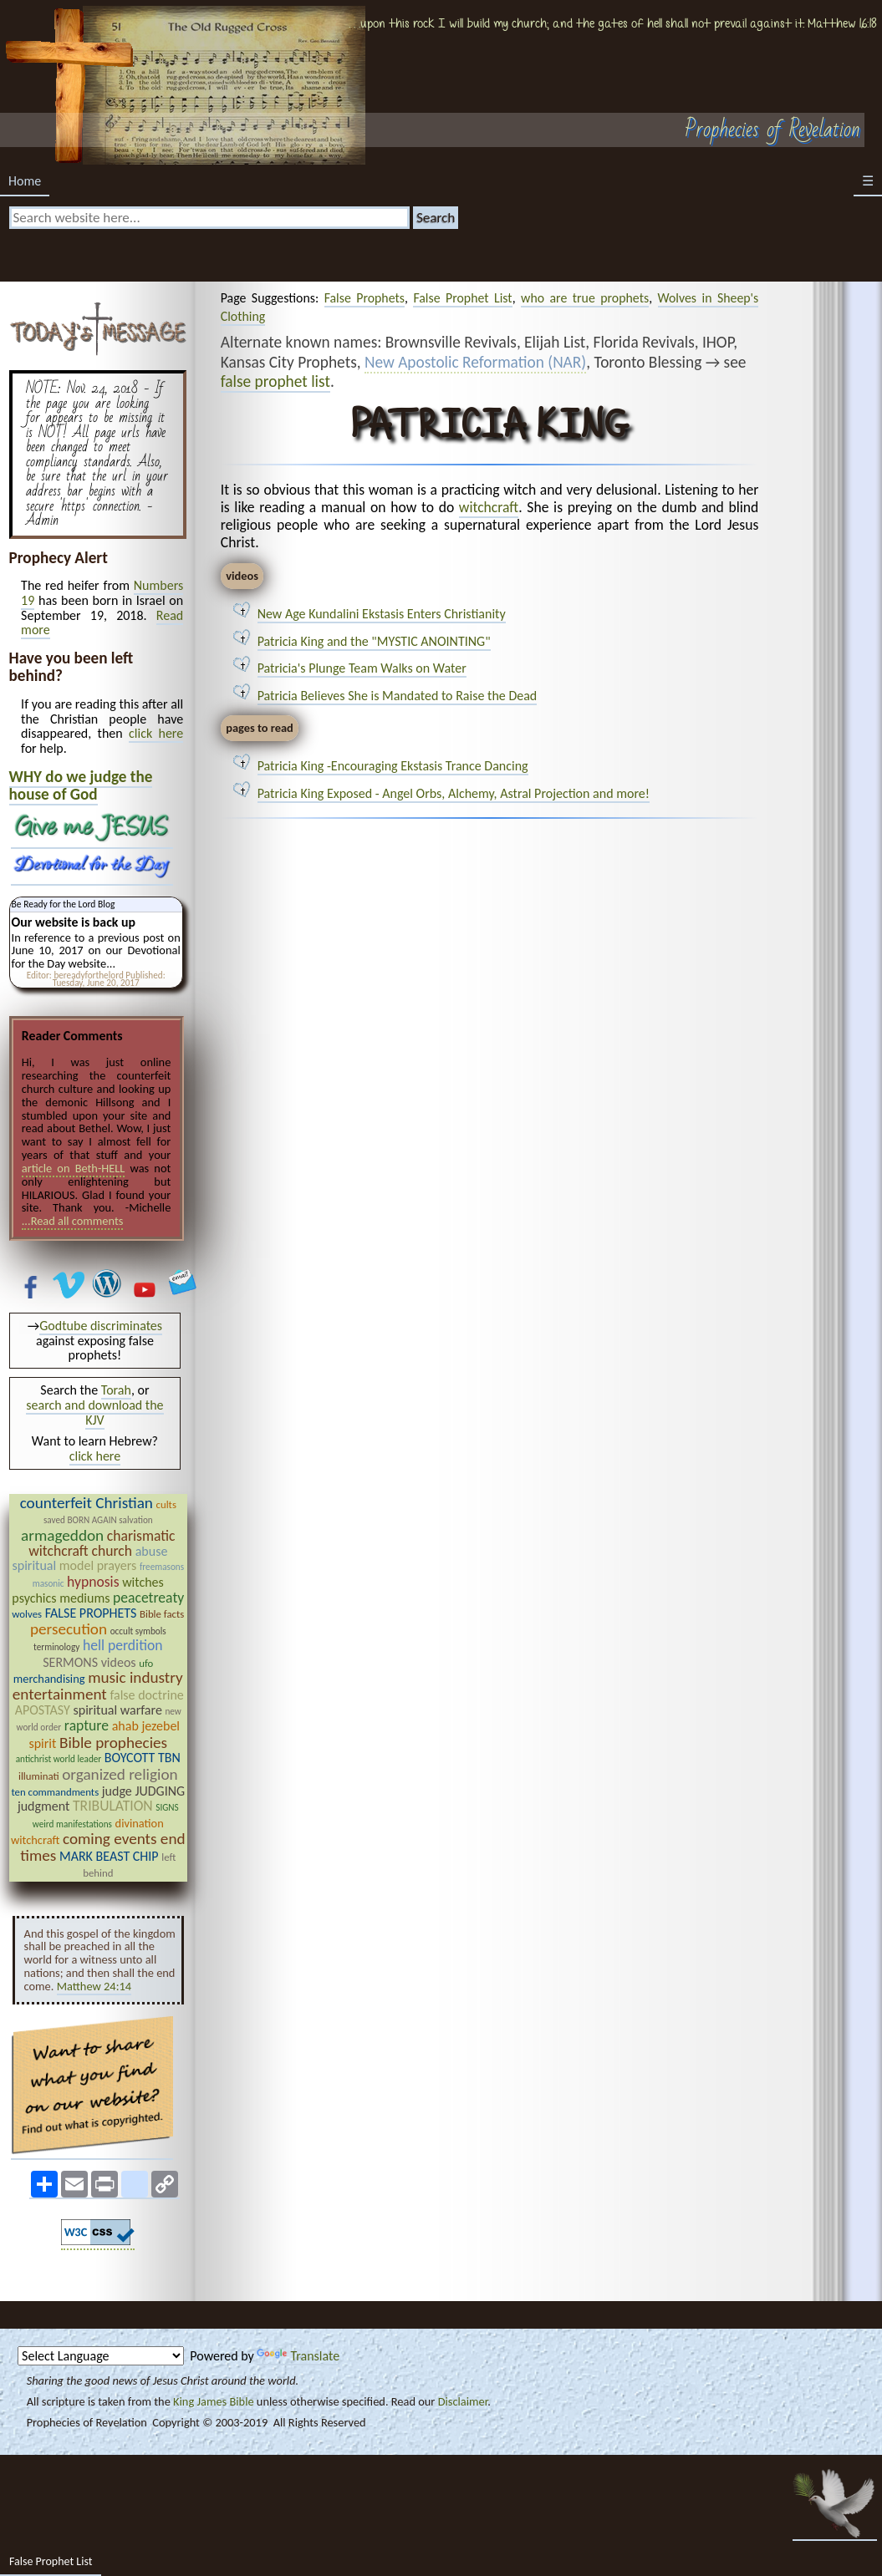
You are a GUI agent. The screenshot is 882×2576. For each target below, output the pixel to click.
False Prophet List (462, 298)
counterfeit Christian (86, 1502)
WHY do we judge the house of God (81, 785)
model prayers (97, 1565)
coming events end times (102, 1847)
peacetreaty (148, 1597)
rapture (86, 1725)
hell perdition (123, 1645)
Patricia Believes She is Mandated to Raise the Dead (397, 696)
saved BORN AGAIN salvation (98, 1520)
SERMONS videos (89, 1662)
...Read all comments (73, 1220)
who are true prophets (585, 298)
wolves (27, 1614)
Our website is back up (73, 922)
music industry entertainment (98, 1686)
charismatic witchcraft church (101, 1543)
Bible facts (162, 1614)
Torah (116, 1390)
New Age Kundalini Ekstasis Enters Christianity (381, 614)
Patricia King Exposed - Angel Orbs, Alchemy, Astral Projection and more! (453, 793)
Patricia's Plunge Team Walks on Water (361, 668)
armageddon (62, 1535)
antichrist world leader (58, 1759)
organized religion (119, 1774)
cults (166, 1504)
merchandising (49, 1678)
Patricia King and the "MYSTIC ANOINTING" (374, 641)
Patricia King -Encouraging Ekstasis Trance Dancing (392, 766)
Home (24, 181)
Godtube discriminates (100, 1326)
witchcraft (488, 507)
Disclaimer (463, 2401)
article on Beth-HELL (73, 1168)
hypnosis (93, 1582)
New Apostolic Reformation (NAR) (475, 363)
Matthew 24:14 (94, 1986)
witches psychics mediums (88, 1590)
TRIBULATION (113, 1805)
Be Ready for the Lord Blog (63, 904)
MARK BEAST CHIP (109, 1856)
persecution (68, 1629)
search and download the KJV (94, 1412)
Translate (298, 2356)
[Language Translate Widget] (101, 2355)
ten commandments (55, 1792)
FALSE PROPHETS (91, 1613)
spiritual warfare (117, 1710)
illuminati (38, 1776)
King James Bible (213, 2401)
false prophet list (275, 381)
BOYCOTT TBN (143, 1758)
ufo (146, 1663)
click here (156, 733)
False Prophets (364, 298)
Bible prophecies (113, 1742)
